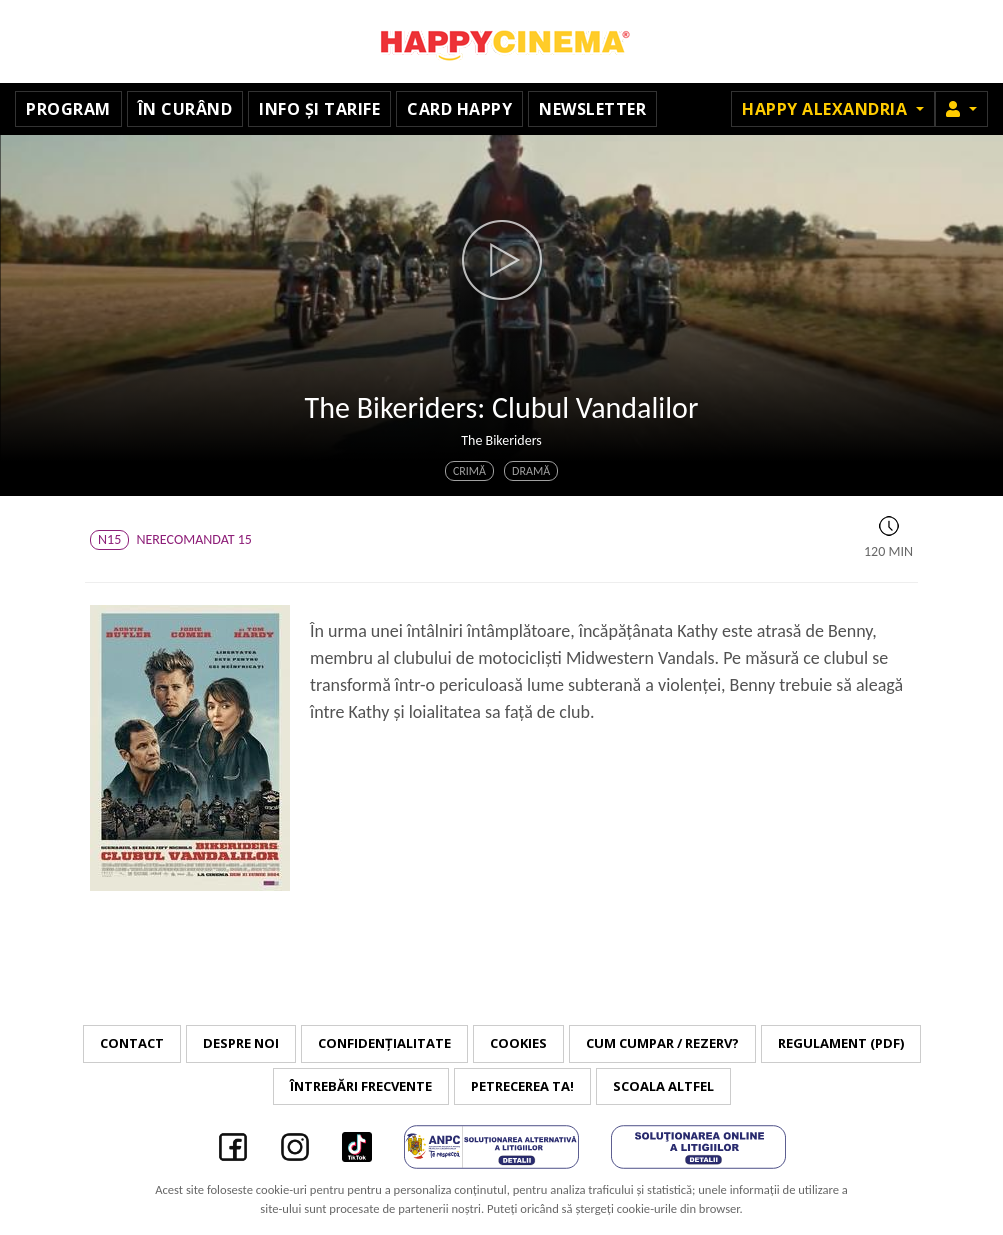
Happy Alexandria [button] (827, 109)
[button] (961, 109)
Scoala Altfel (663, 1086)
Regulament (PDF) (841, 1043)
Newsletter (592, 109)
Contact (132, 1043)
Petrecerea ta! (522, 1086)
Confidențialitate (384, 1043)
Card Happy (459, 109)
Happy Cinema (502, 41)
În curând (185, 109)
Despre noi (241, 1043)
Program (68, 109)
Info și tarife (319, 109)
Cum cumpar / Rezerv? (662, 1043)
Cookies (518, 1043)
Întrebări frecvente (361, 1086)
